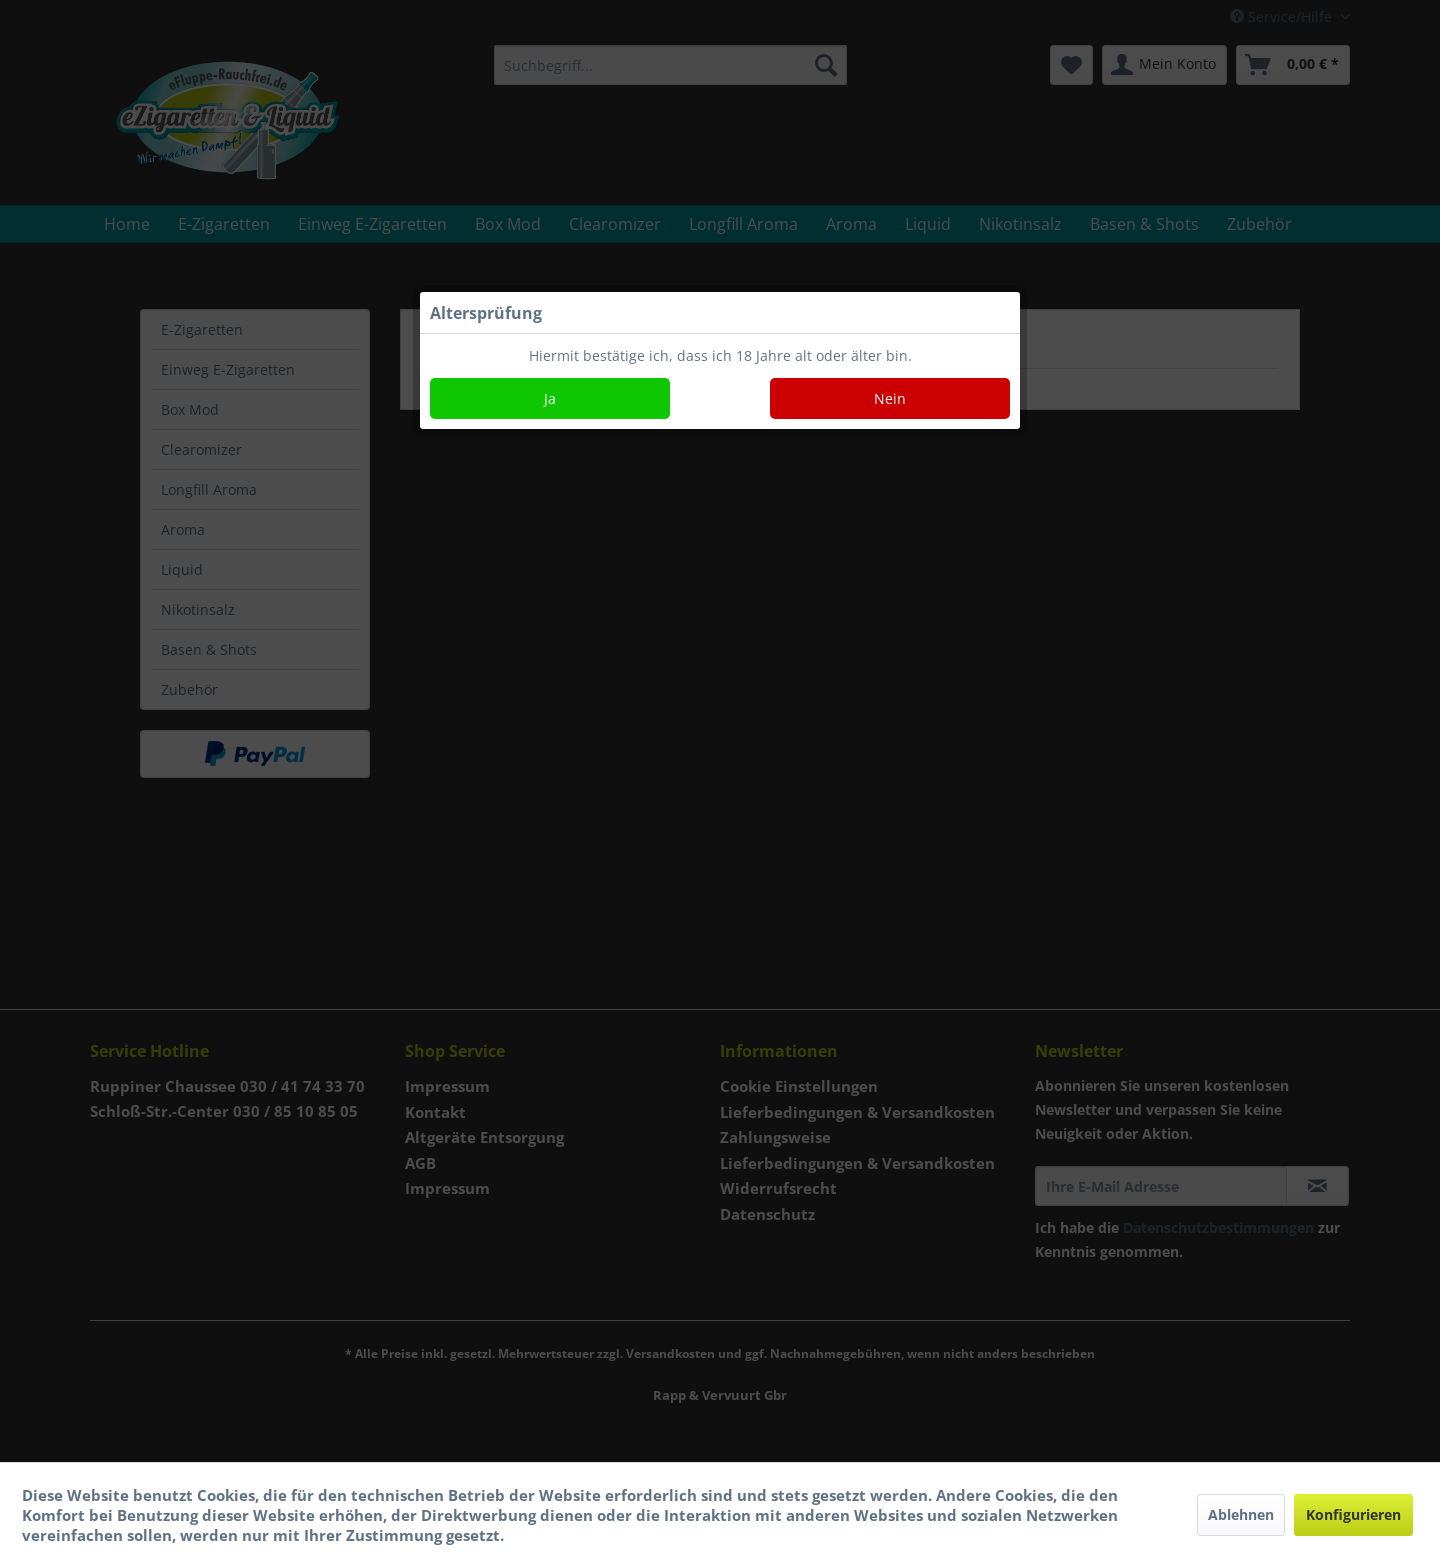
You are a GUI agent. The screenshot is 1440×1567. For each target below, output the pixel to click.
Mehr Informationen (585, 1535)
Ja (550, 398)
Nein (890, 398)
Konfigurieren (1353, 1514)
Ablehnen (1241, 1514)
